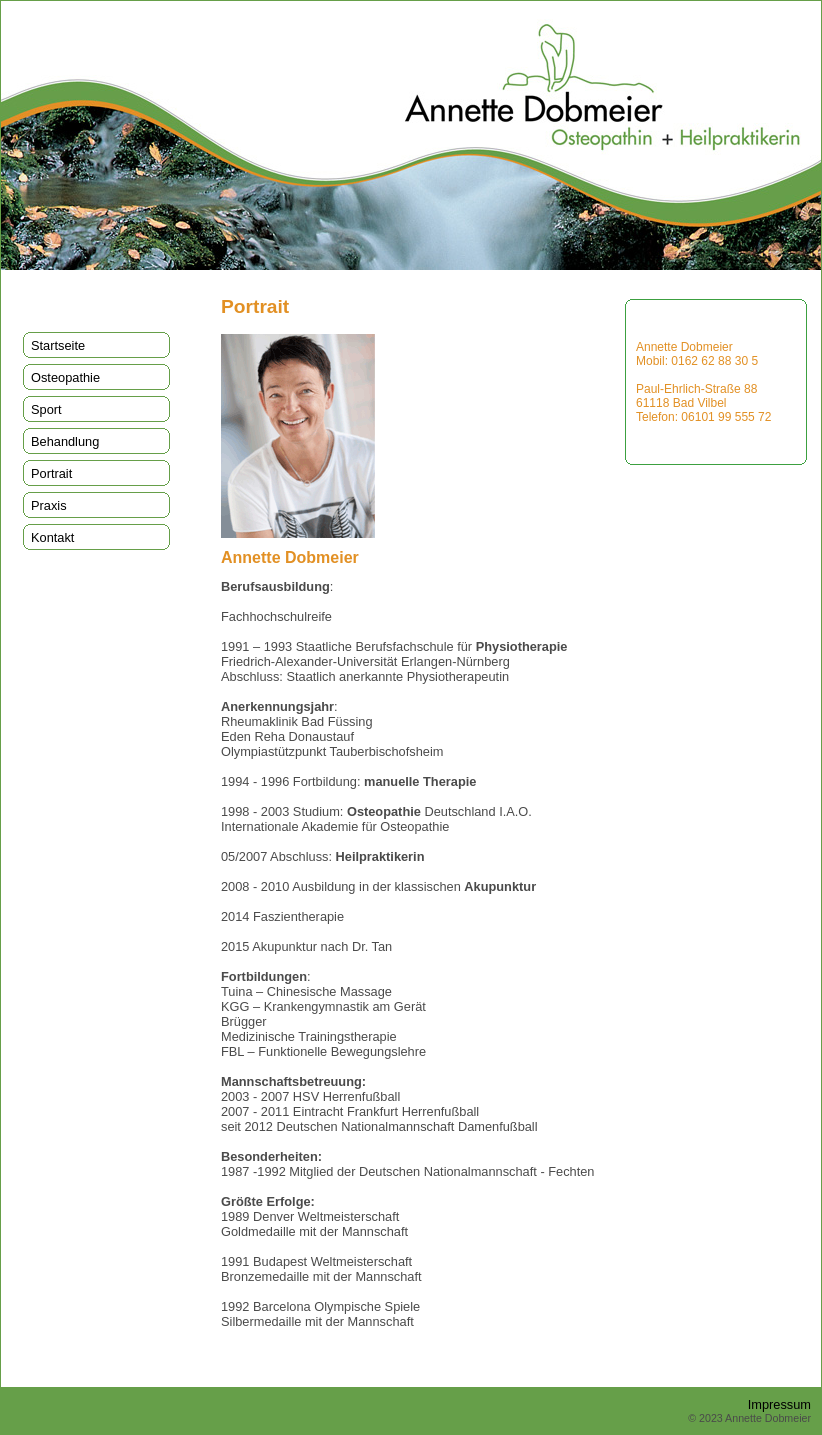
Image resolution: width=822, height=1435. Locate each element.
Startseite (58, 345)
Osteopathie (65, 377)
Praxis (49, 505)
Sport (46, 409)
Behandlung (65, 441)
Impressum (779, 1404)
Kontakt (52, 537)
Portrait (51, 473)
